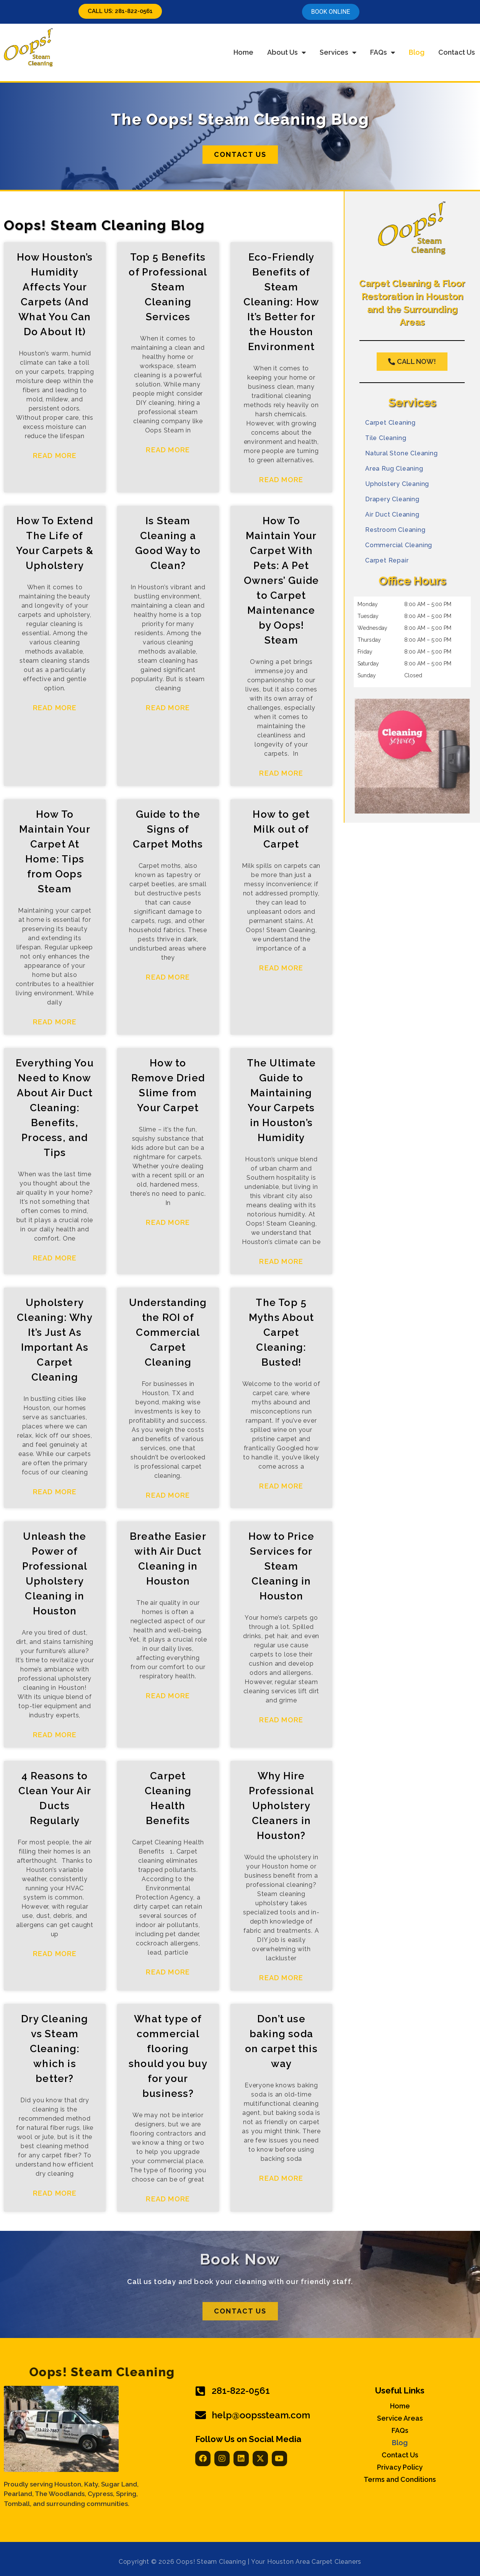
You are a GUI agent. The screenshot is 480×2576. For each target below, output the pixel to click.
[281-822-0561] (200, 2391)
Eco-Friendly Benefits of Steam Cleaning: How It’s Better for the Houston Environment (281, 301)
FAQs (382, 52)
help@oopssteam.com (261, 2415)
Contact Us (456, 52)
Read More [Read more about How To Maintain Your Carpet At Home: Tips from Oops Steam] (55, 1022)
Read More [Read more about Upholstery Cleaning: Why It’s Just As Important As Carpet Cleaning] (55, 1492)
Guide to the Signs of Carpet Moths (168, 829)
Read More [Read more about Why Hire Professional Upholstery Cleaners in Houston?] (281, 1978)
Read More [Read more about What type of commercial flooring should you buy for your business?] (168, 2199)
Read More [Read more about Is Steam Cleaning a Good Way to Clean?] (168, 708)
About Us (286, 52)
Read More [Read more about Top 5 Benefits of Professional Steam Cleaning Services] (168, 450)
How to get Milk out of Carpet (281, 829)
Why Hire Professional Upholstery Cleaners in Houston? (281, 1805)
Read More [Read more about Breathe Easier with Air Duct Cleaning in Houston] (168, 1696)
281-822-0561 (241, 2390)
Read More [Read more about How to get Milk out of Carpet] (281, 968)
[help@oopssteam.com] (200, 2415)
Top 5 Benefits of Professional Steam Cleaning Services (168, 287)
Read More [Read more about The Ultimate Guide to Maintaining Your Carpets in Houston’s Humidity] (281, 1261)
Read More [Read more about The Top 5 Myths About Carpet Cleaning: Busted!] (281, 1486)
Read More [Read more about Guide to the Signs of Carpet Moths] (168, 977)
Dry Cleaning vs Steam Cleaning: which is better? (54, 2048)
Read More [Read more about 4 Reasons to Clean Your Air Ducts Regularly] (55, 1954)
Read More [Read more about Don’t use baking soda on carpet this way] (281, 2178)
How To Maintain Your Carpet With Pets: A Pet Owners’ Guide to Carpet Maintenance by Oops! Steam (281, 580)
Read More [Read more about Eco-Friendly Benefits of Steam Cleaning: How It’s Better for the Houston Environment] (281, 480)
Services (338, 52)
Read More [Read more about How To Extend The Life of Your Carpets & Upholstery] (55, 708)
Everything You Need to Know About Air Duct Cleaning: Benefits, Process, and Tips (55, 1107)
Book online (330, 11)
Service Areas (400, 2418)
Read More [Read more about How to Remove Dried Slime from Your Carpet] (168, 1222)
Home (243, 52)
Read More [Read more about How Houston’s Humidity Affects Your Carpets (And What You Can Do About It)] (55, 456)
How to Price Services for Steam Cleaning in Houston (281, 1566)
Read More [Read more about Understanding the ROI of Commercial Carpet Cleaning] (168, 1495)
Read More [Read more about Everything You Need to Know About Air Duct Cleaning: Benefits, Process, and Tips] (55, 1258)
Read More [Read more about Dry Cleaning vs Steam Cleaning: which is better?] (55, 2193)
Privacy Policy (400, 2467)
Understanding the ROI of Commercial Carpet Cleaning (168, 1332)
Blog (416, 52)
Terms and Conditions (400, 2479)
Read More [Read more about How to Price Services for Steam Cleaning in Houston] (281, 1720)
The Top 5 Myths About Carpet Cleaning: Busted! (281, 1332)
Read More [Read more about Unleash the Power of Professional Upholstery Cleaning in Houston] (55, 1735)
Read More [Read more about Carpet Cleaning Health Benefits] (168, 1972)
